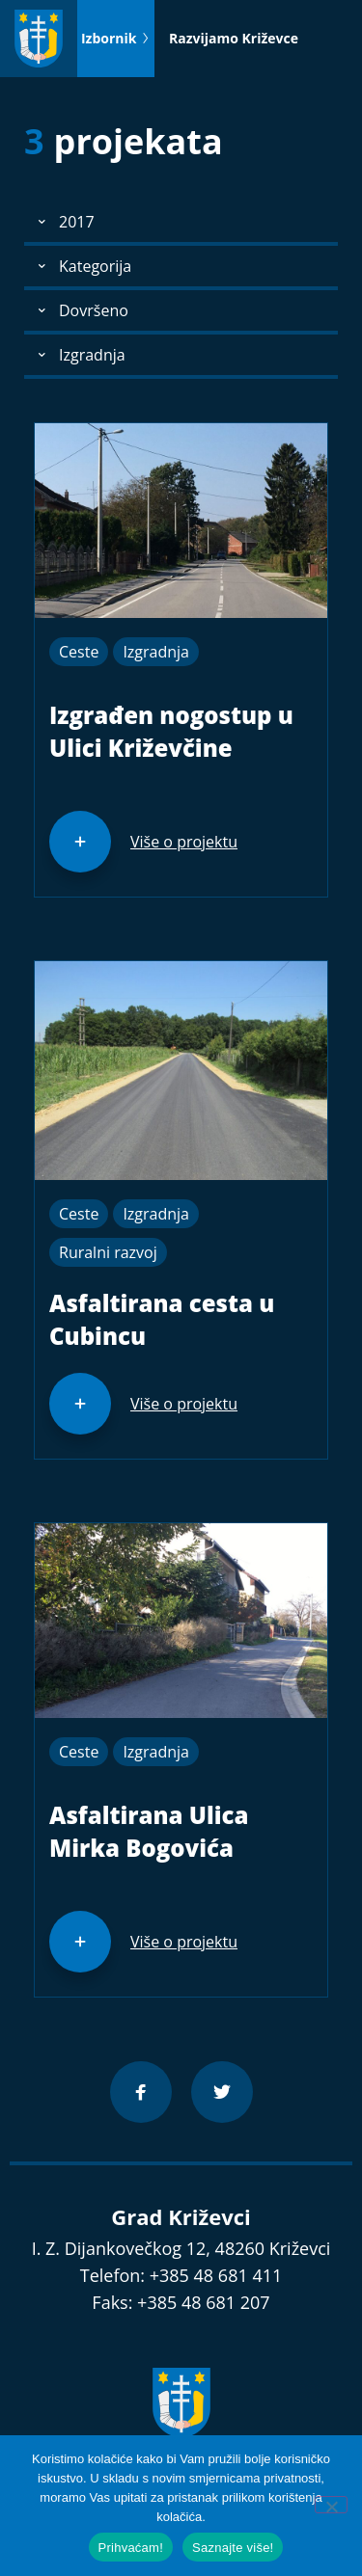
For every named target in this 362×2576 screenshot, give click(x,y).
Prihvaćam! (131, 2547)
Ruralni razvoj (108, 1252)
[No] (331, 2504)
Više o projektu (183, 841)
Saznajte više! (232, 2547)
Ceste (78, 651)
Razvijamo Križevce (233, 38)
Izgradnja (156, 651)
